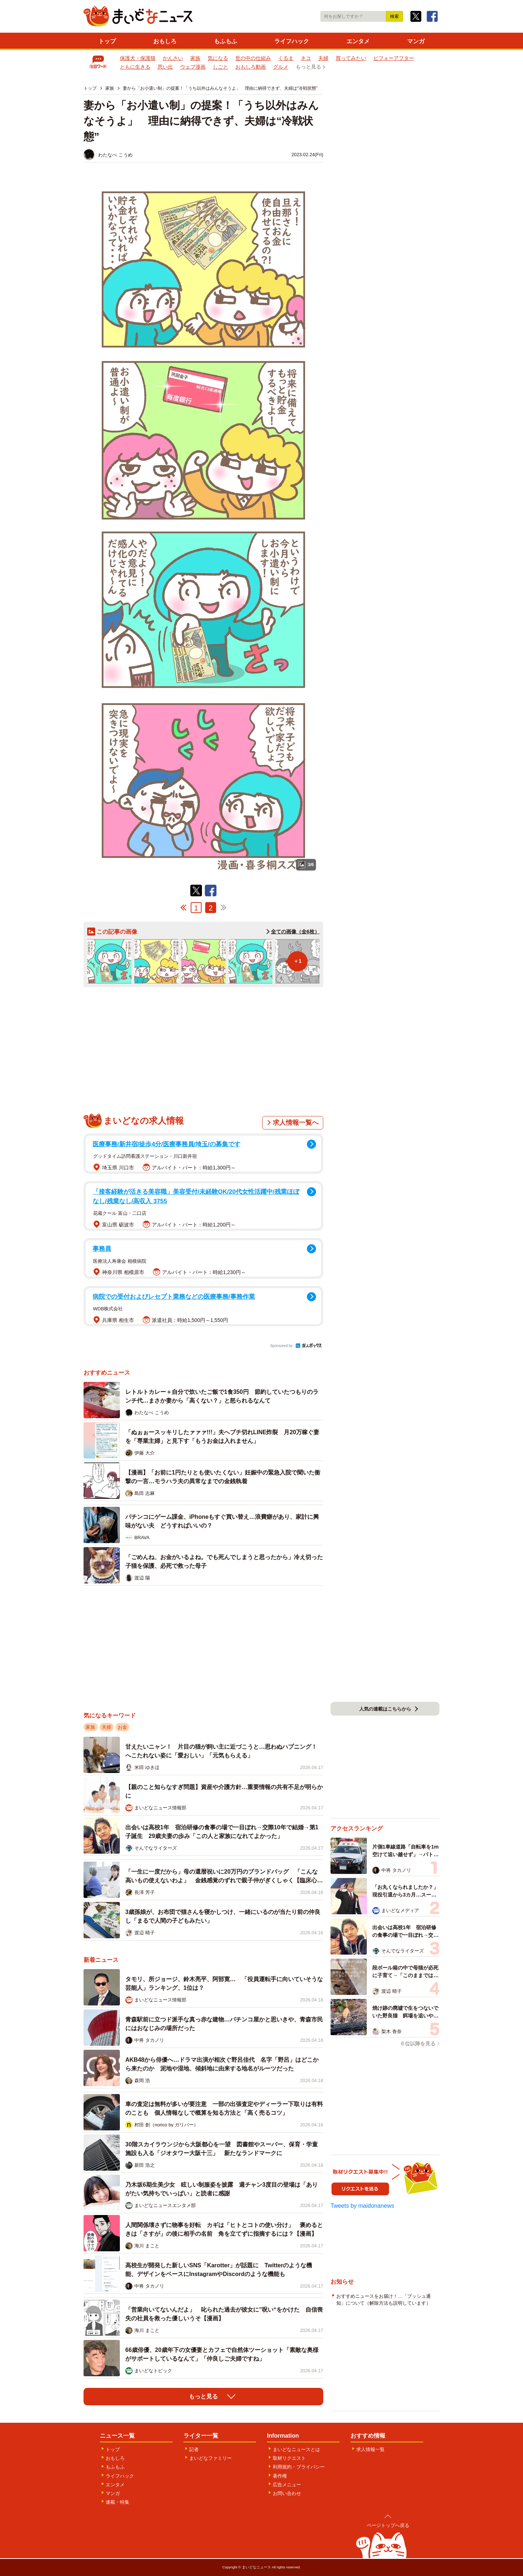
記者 (194, 2449)
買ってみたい (351, 58)
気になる (218, 58)
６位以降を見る (417, 2043)
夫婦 (323, 58)
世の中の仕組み (253, 58)
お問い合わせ (287, 2493)
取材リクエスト (289, 2458)
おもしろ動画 (250, 66)
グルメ (280, 66)
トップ (107, 41)
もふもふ (225, 41)
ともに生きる (135, 66)
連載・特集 (117, 2502)
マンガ (416, 41)
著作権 (280, 2476)
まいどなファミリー (210, 2458)
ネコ (306, 58)
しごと (220, 66)
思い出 (165, 66)
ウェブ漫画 (193, 66)
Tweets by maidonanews (362, 2206)
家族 (195, 58)
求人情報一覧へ (296, 1122)
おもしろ (165, 41)
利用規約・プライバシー (299, 2467)
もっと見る (308, 66)
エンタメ (358, 41)
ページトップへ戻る (388, 2525)
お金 (122, 1727)
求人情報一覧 (370, 2449)
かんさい (173, 58)
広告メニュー (287, 2484)
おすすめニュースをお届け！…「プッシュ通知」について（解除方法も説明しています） (383, 2299)
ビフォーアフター (393, 58)
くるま (285, 58)
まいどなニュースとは (296, 2449)
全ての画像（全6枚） (295, 931)
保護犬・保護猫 (137, 58)
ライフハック (291, 41)
